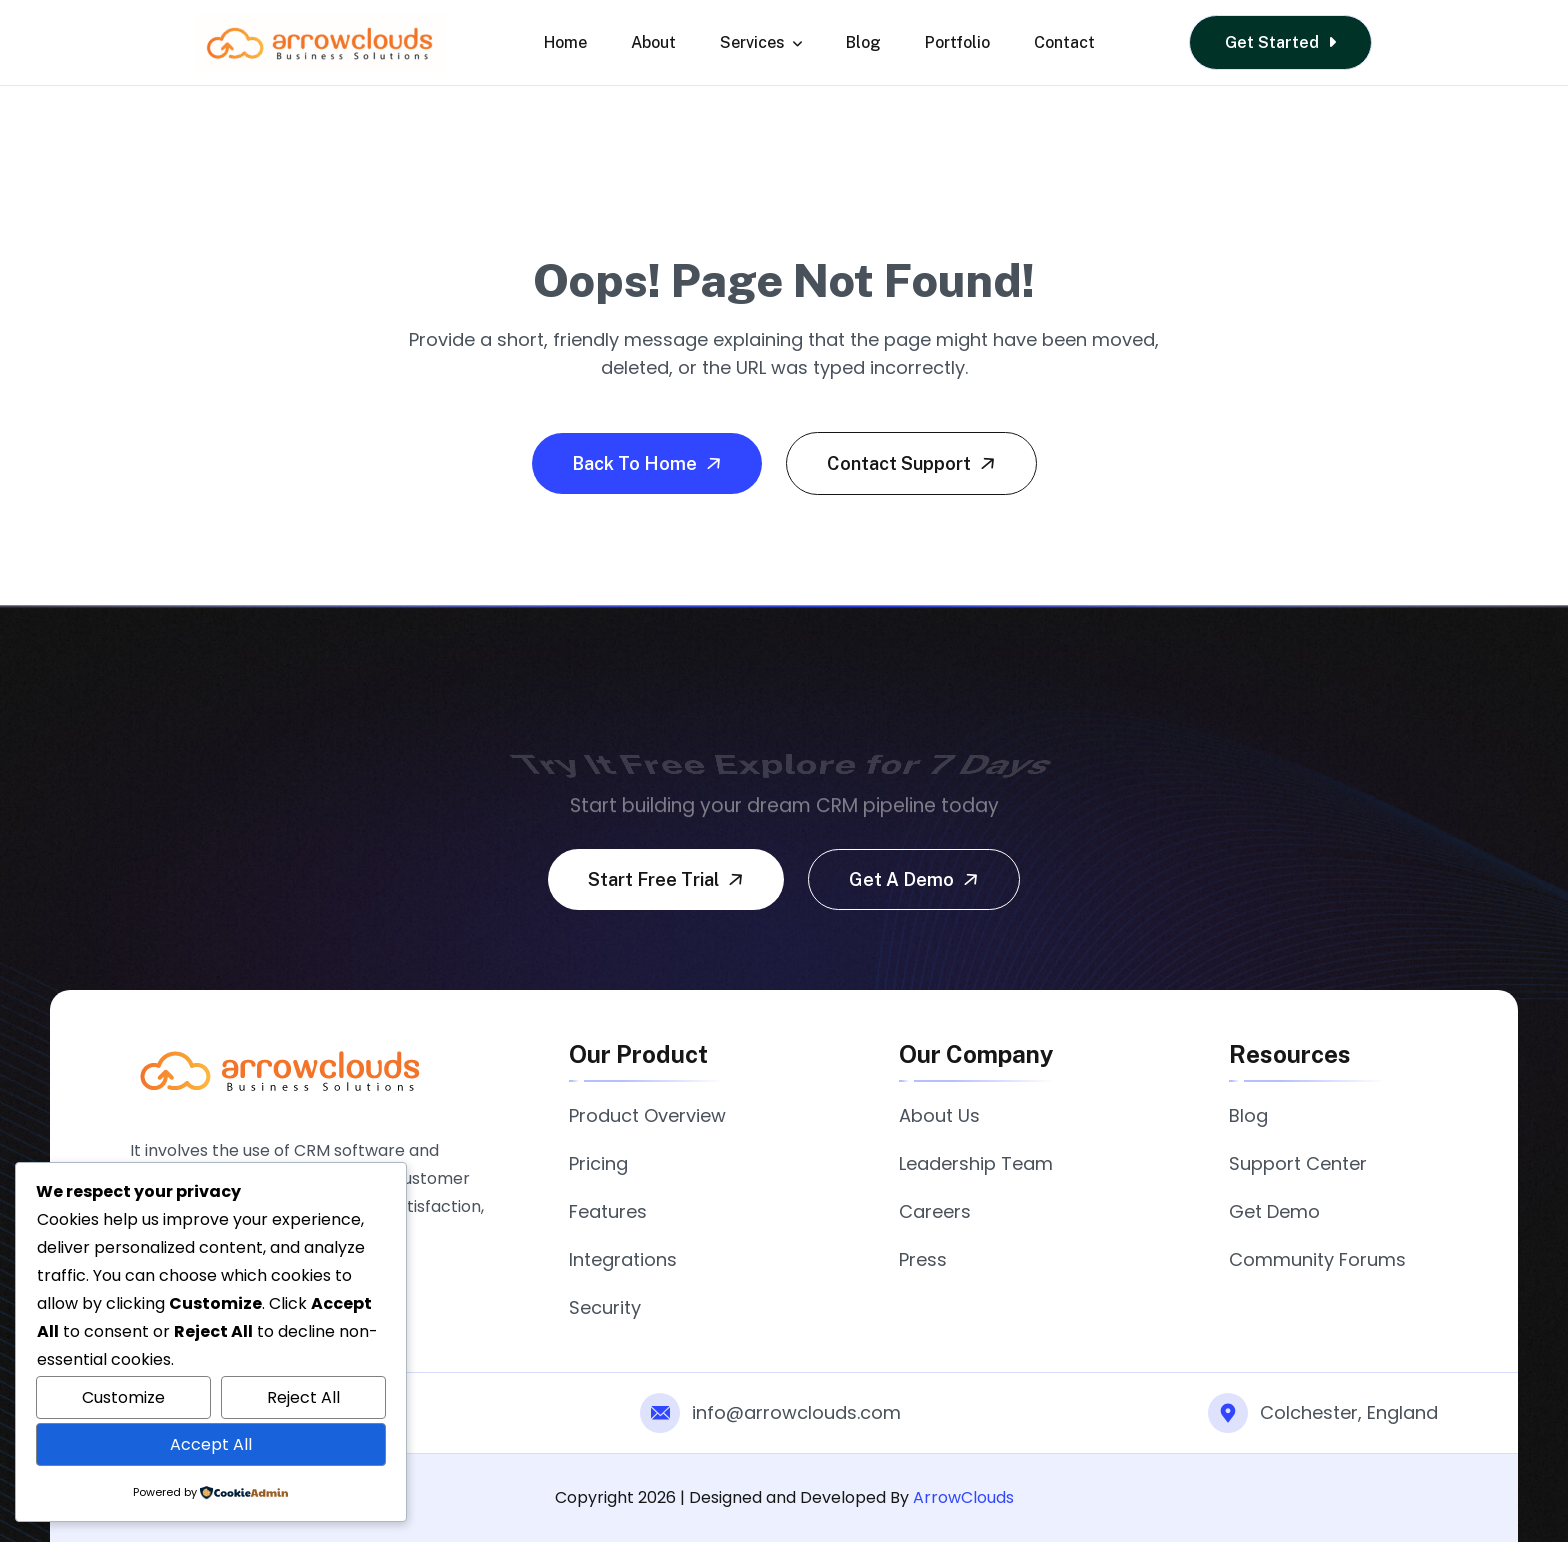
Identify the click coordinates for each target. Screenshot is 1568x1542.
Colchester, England (1349, 1412)
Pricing (598, 1163)
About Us (939, 1115)
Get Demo (1274, 1211)
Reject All (303, 1397)
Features (608, 1211)
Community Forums (1317, 1259)
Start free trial (668, 879)
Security (605, 1307)
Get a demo (916, 879)
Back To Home (649, 463)
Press (923, 1259)
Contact (1064, 42)
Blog (863, 42)
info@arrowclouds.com (796, 1412)
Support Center (1298, 1163)
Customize (123, 1397)
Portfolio (957, 42)
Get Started (1280, 42)
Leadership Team (976, 1163)
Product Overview (647, 1115)
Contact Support (913, 463)
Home (565, 42)
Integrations (623, 1259)
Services (761, 42)
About (653, 42)
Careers (935, 1211)
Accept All (211, 1444)
